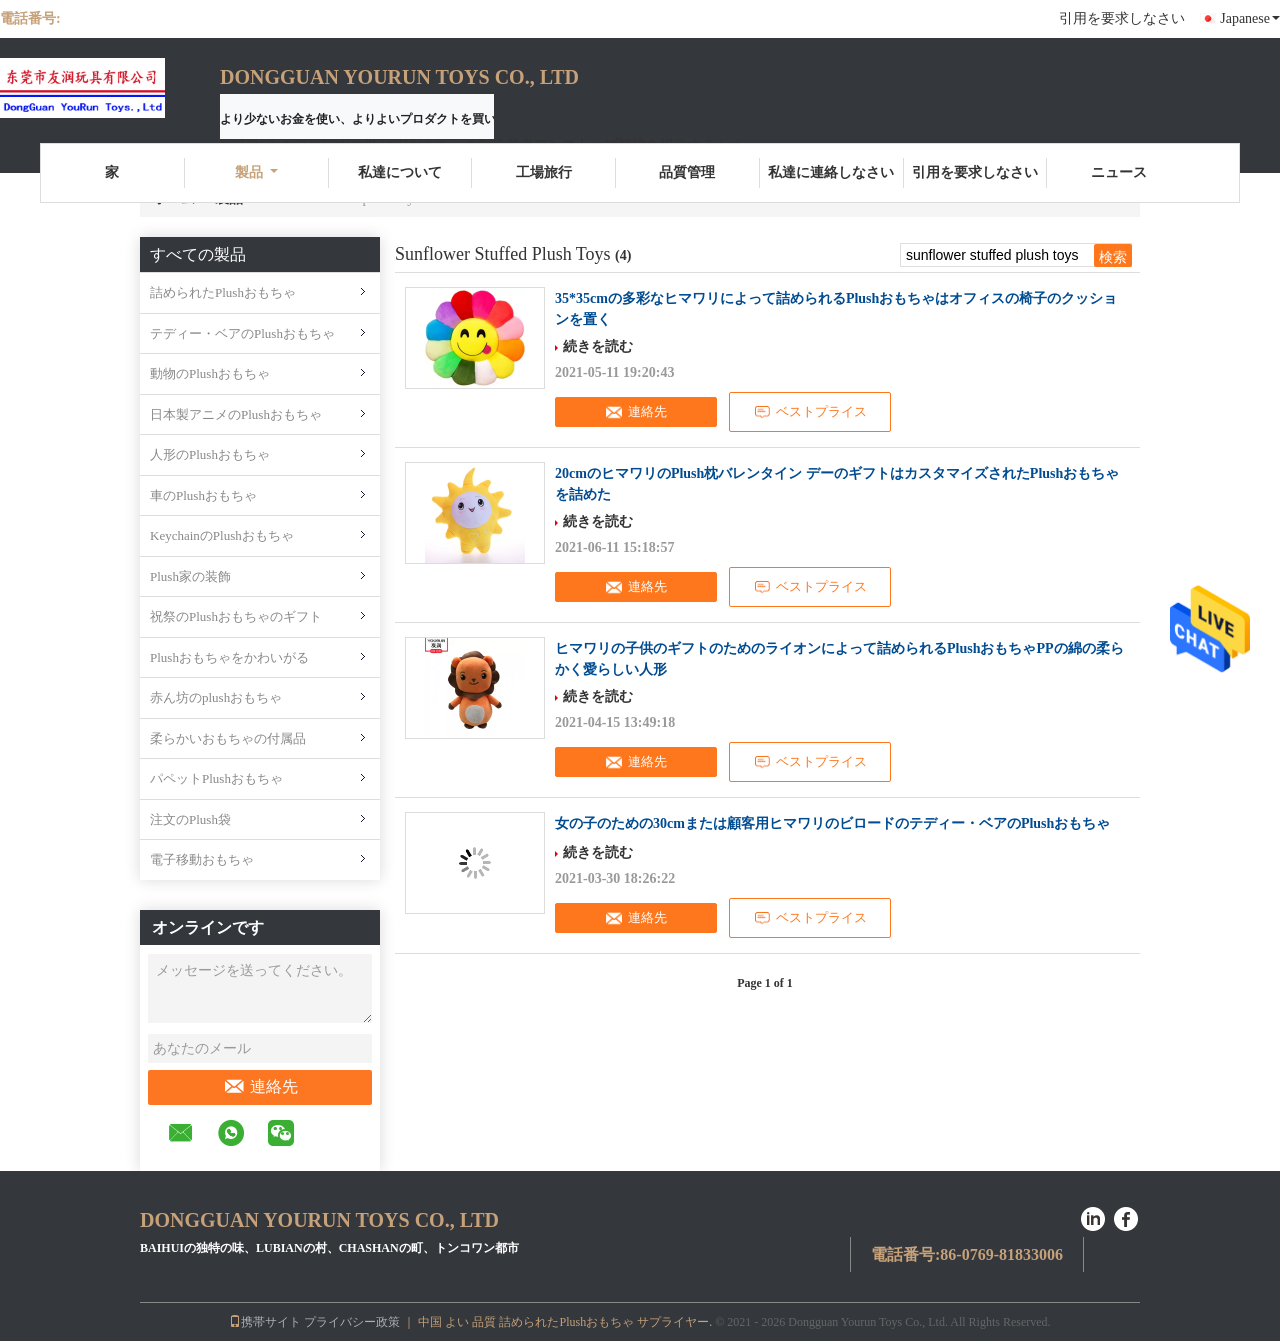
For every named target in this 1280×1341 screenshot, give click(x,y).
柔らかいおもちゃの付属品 (228, 738)
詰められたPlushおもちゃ (223, 292)
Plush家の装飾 (190, 576)
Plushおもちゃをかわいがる (229, 657)
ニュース (1119, 172)
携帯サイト (265, 1322)
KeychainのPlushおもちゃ (222, 535)
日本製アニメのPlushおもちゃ (236, 414)
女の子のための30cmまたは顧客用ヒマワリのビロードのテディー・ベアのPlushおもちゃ (832, 823)
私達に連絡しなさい (831, 172)
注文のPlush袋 (190, 819)
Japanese (1250, 18)
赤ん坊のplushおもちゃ (216, 697)
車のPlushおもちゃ (203, 495)
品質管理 (687, 172)
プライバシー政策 (352, 1322)
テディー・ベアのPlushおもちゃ (242, 333)
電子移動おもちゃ (202, 859)
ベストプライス (810, 412)
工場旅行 (544, 172)
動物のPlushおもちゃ (210, 373)
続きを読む (598, 346)
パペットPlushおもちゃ (216, 778)
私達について (400, 172)
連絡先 (260, 1087)
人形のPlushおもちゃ (210, 454)
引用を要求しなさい (1122, 18)
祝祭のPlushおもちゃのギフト (236, 616)
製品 (256, 172)
